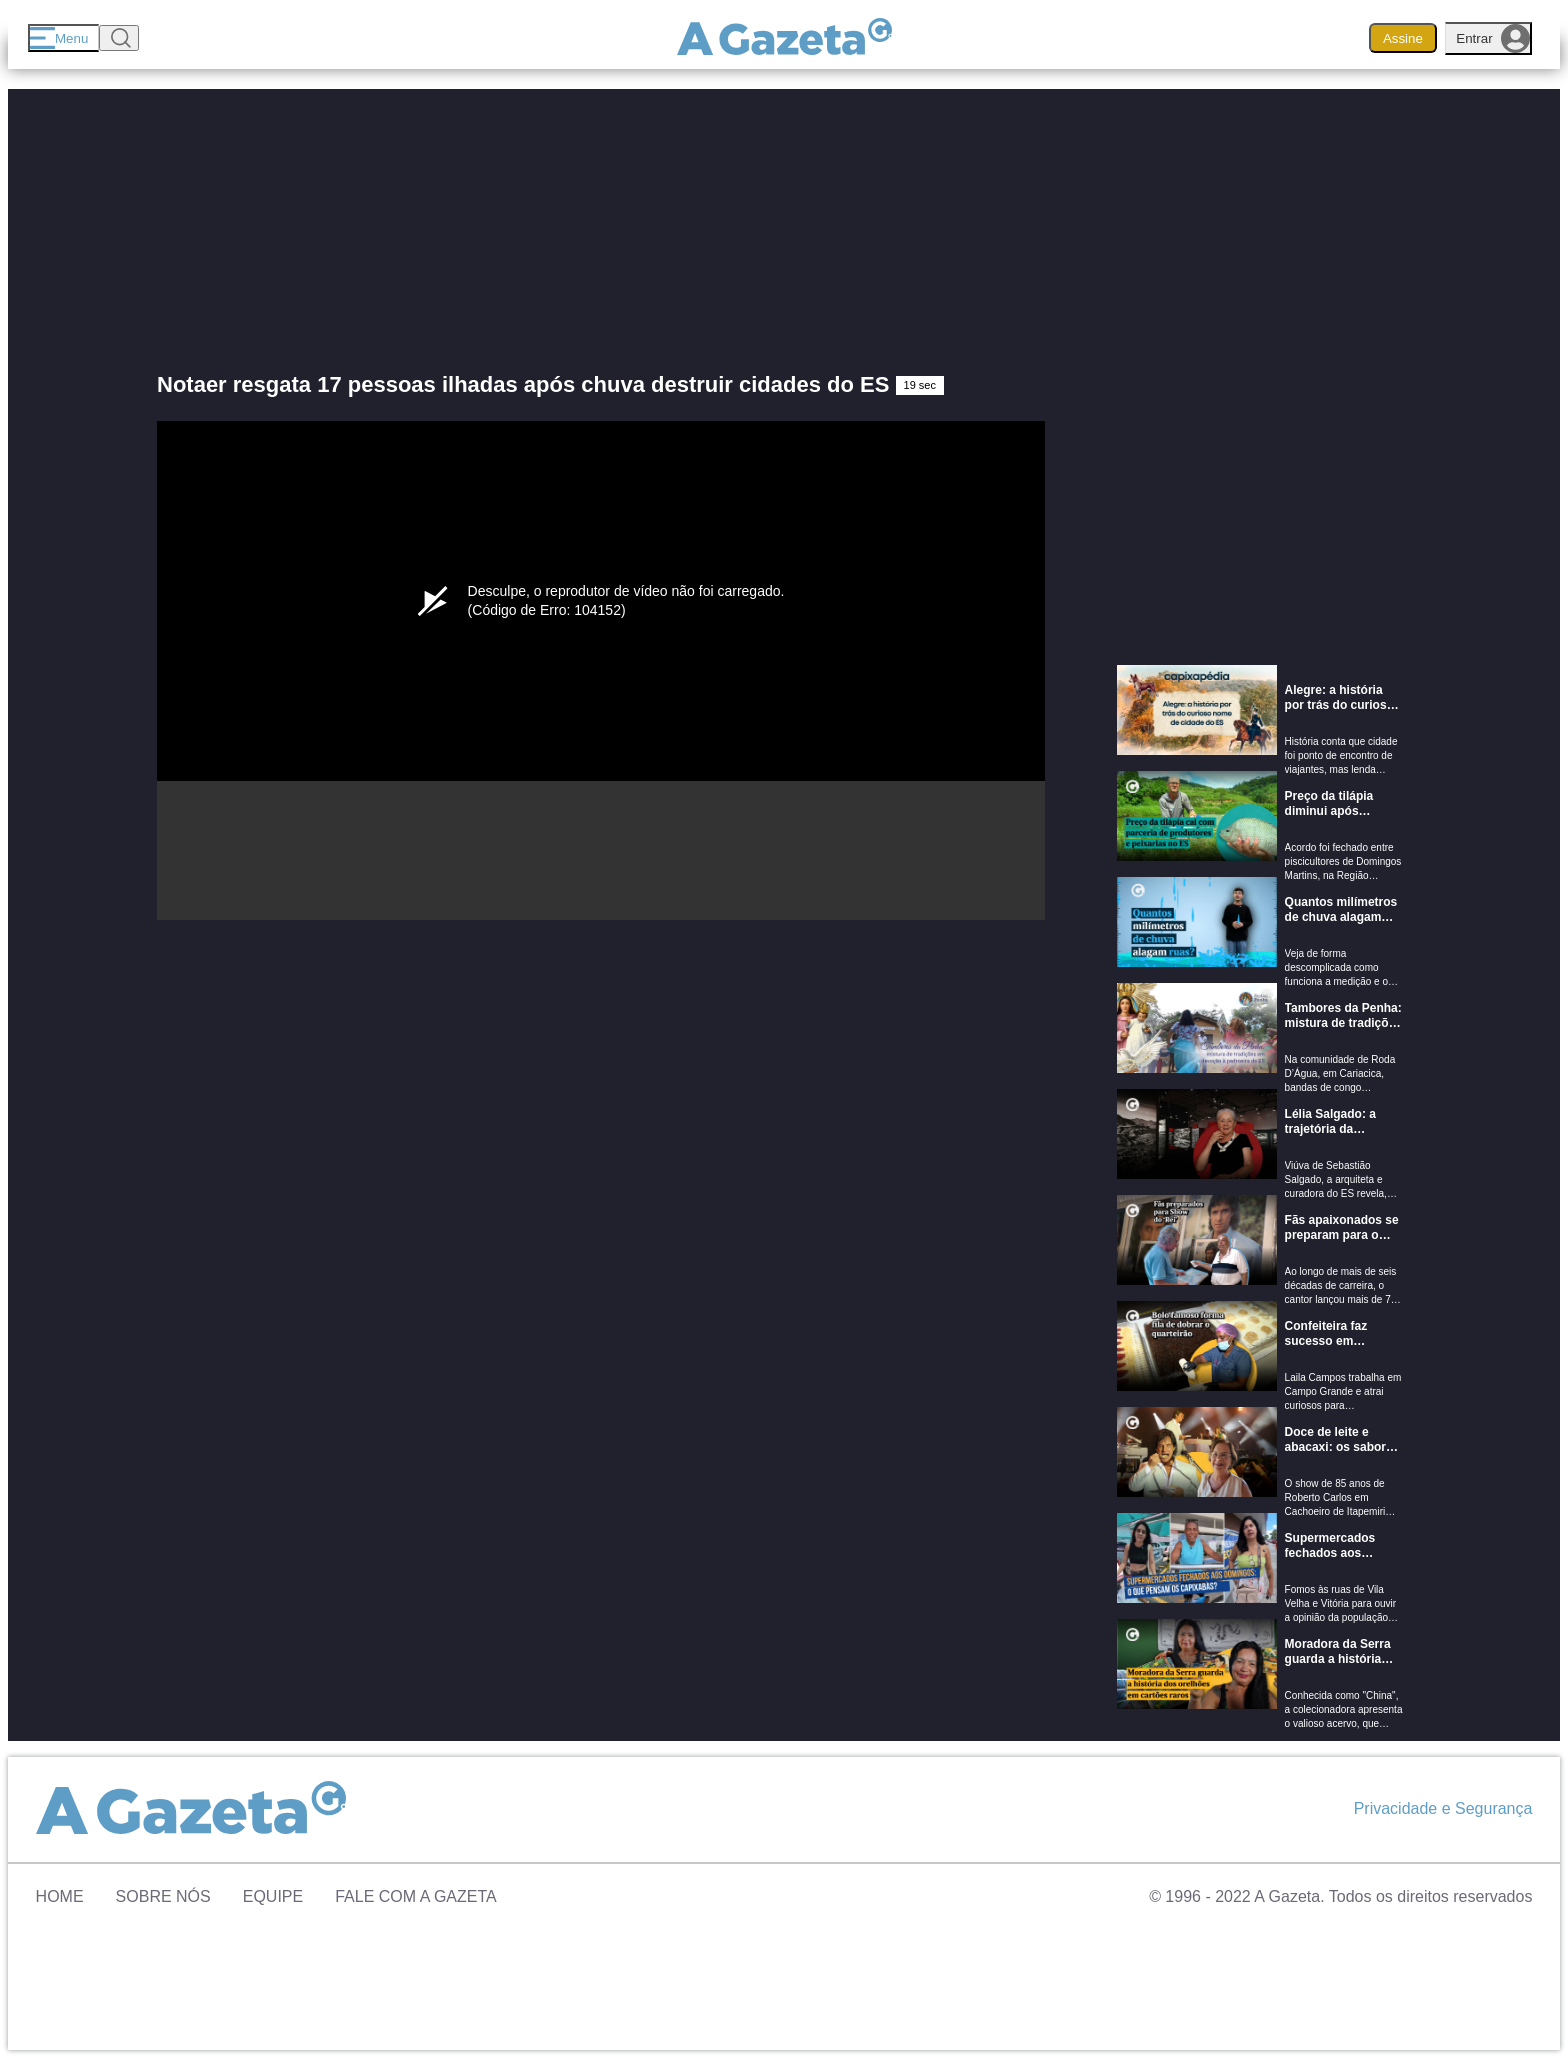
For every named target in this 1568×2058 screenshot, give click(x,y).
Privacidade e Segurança (1443, 1808)
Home (60, 1896)
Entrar (1493, 38)
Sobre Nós (163, 1896)
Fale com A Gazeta (416, 1896)
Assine (1403, 38)
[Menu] (63, 38)
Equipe (273, 1896)
